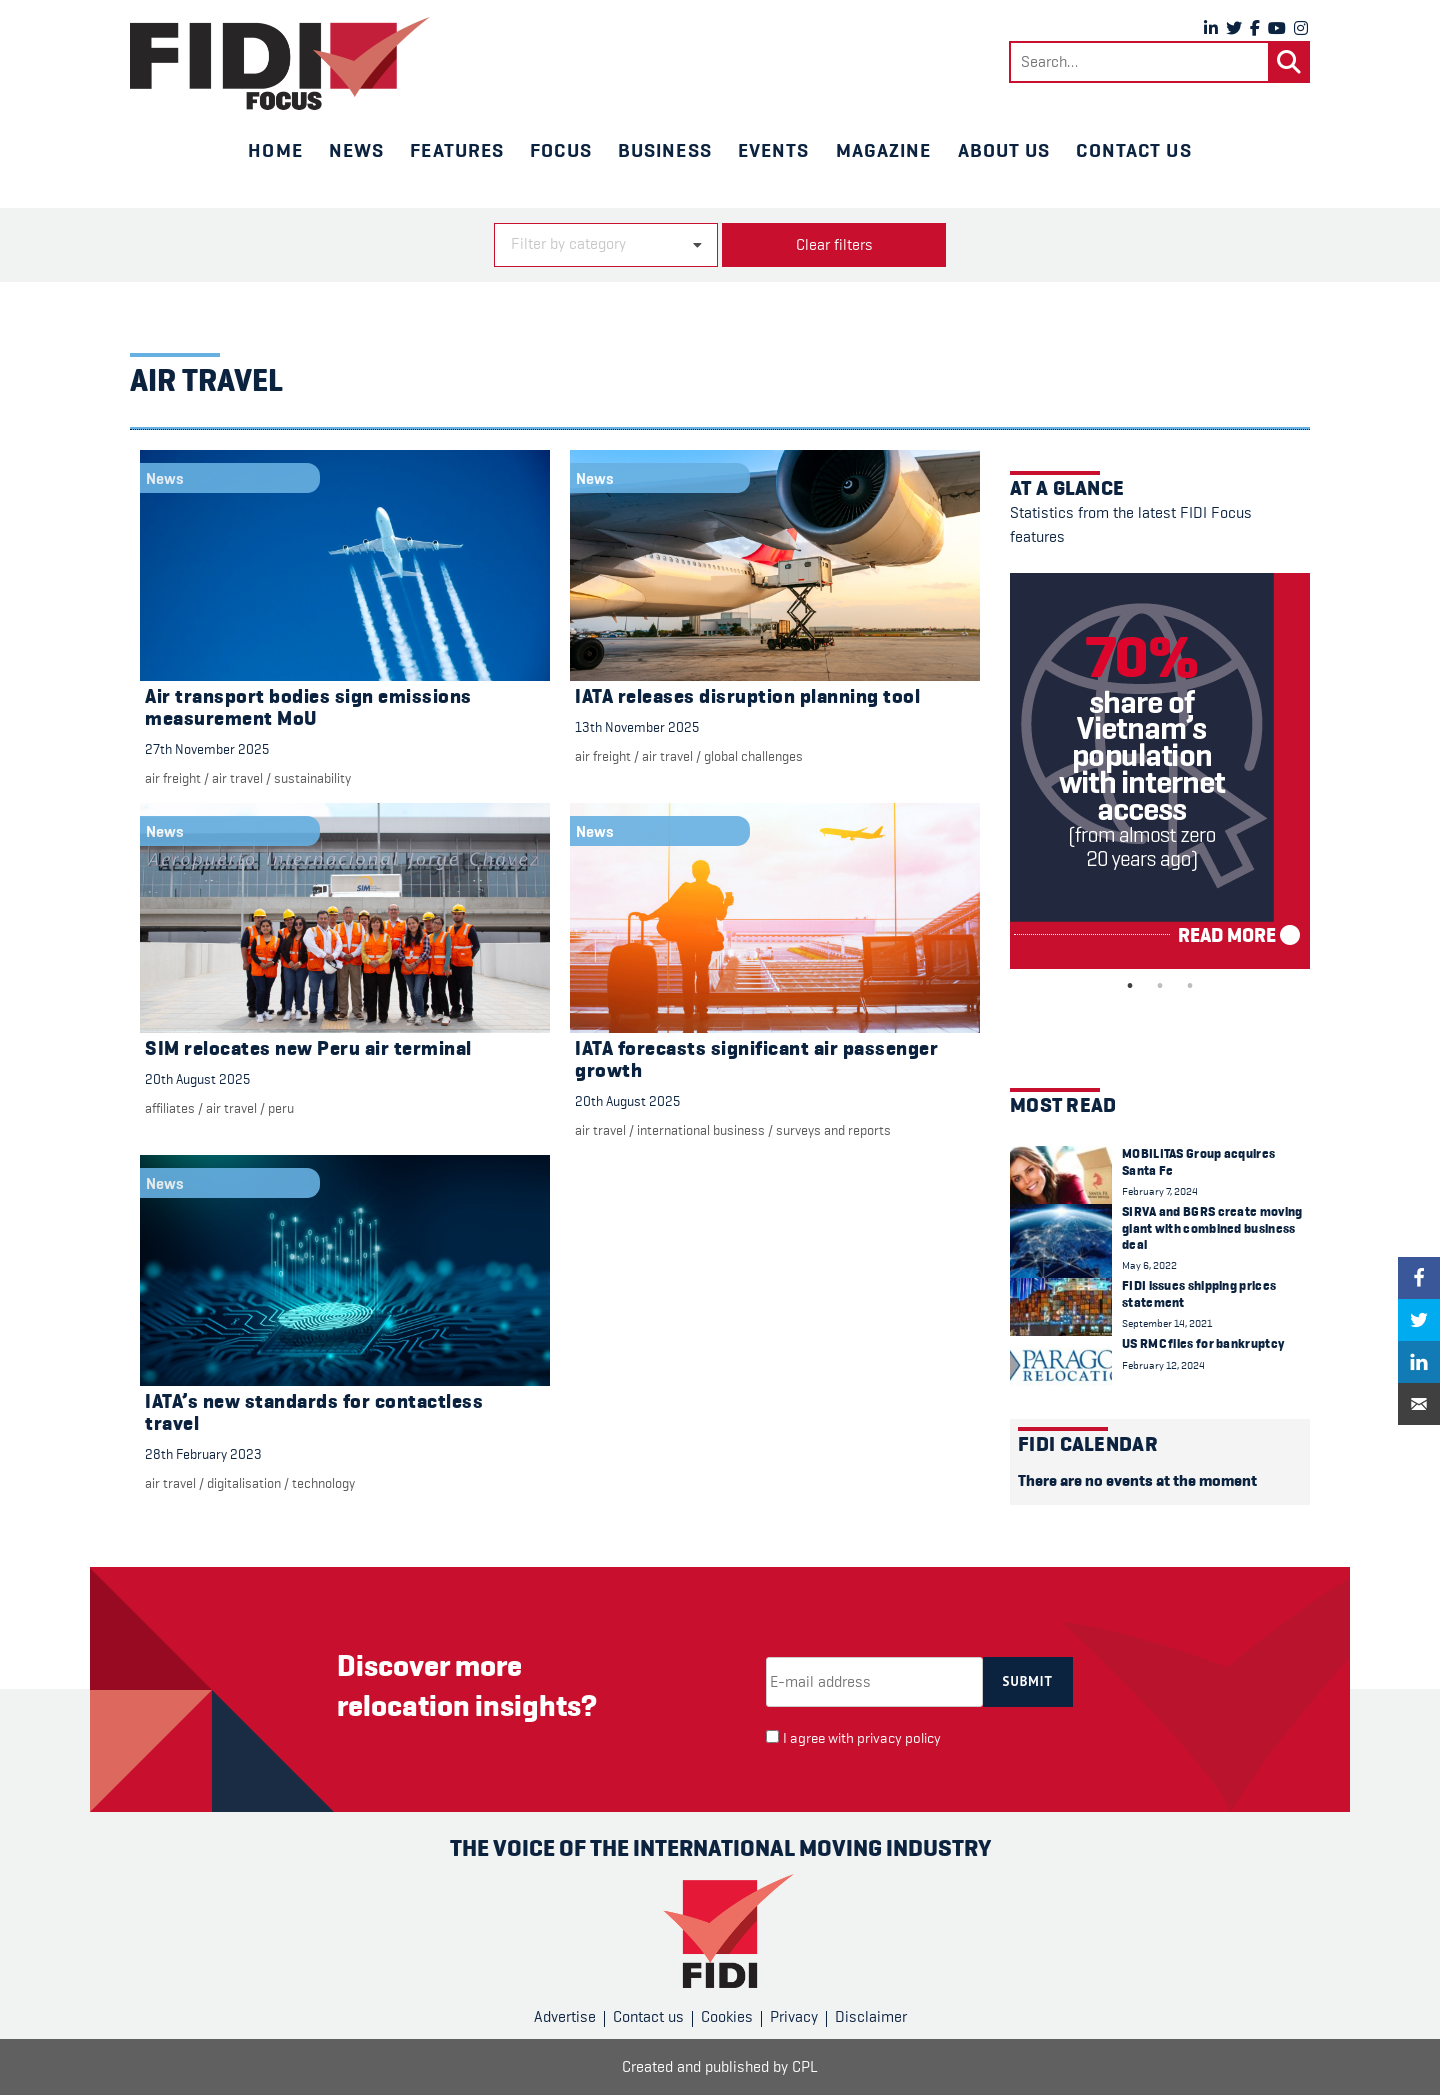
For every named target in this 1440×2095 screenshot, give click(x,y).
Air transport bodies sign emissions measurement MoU (308, 707)
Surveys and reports (833, 1130)
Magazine (884, 150)
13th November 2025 (637, 727)
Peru (281, 1108)
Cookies (727, 2017)
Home (275, 150)
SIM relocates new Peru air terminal (308, 1048)
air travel (237, 778)
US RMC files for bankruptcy (1203, 1343)
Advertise (565, 2017)
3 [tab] (1190, 986)
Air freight (173, 778)
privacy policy (899, 1738)
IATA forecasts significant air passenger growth (756, 1059)
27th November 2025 (207, 749)
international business (701, 1130)
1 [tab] (1130, 986)
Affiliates (170, 1108)
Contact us (1133, 150)
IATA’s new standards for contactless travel (314, 1412)
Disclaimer (871, 2017)
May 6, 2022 (1149, 1265)
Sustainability (312, 778)
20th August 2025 (197, 1079)
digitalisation (244, 1483)
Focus (561, 150)
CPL (805, 2067)
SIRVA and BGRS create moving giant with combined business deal (1212, 1228)
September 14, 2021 (1167, 1323)
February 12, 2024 (1163, 1365)
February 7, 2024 (1160, 1191)
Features (457, 150)
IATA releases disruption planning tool (747, 696)
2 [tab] (1160, 986)
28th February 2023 (203, 1454)
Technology (323, 1483)
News (356, 150)
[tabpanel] (1160, 771)
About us (1004, 150)
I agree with (862, 1738)
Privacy (794, 2017)
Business (665, 150)
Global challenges (753, 756)
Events (774, 150)
